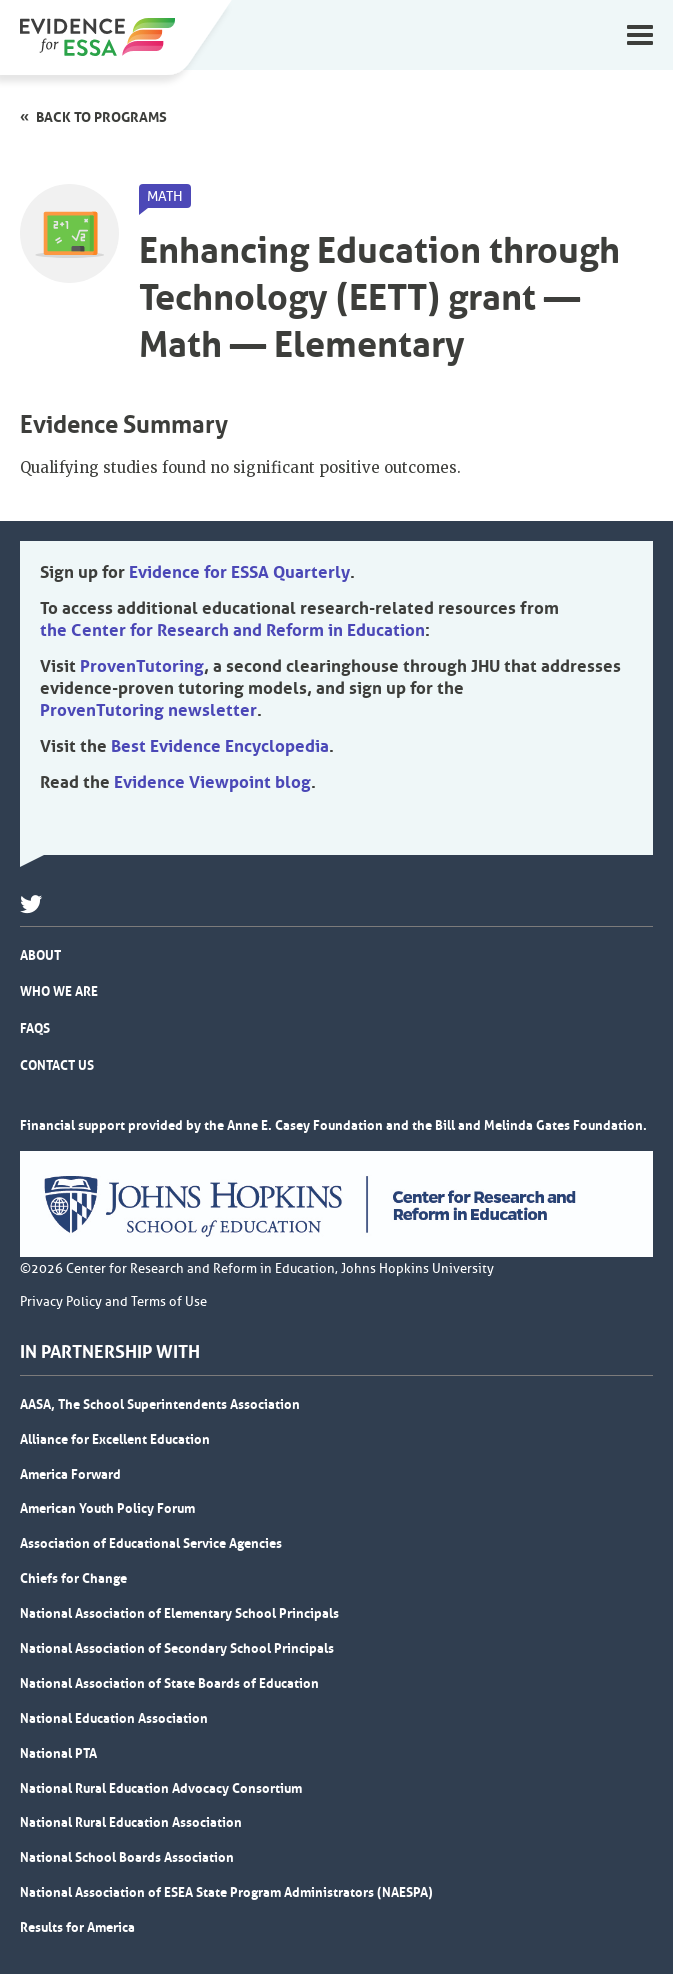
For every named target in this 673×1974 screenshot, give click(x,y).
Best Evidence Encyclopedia (220, 746)
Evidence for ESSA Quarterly (239, 572)
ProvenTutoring (142, 666)
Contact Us (57, 1065)
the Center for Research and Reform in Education (232, 630)
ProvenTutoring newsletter (148, 710)
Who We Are (59, 991)
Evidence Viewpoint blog (212, 782)
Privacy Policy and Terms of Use (113, 1302)
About (40, 955)
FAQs (35, 1028)
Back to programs (101, 117)
